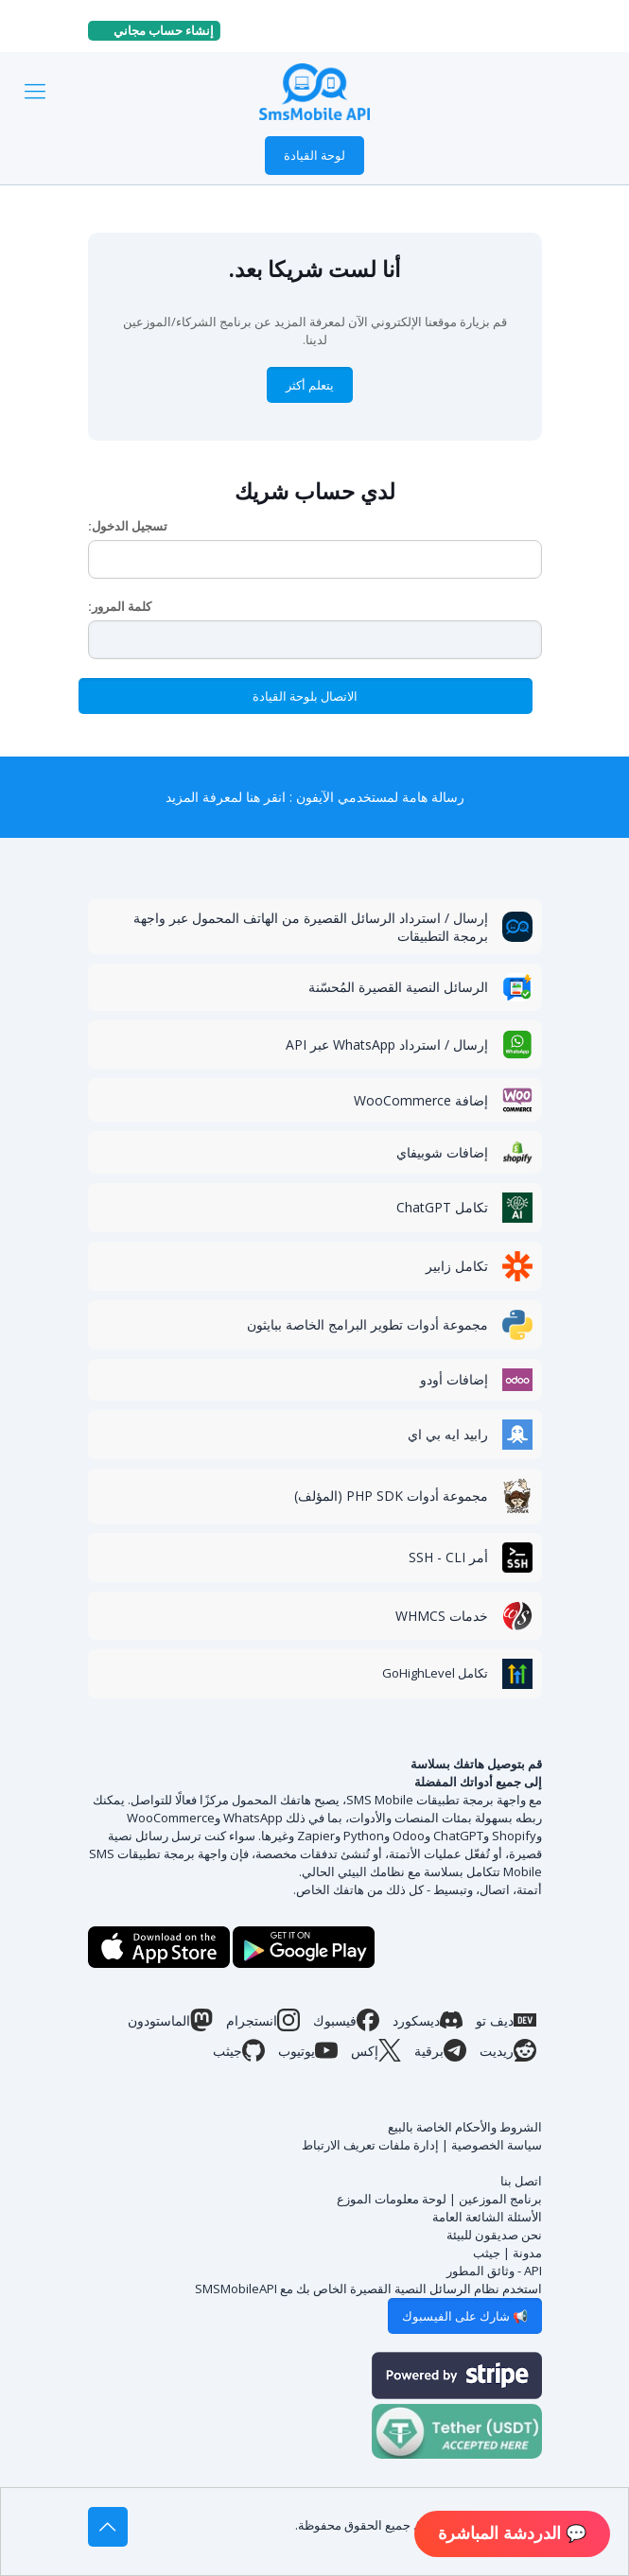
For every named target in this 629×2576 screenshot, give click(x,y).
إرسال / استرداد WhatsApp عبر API (387, 1044)
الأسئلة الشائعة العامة (487, 2216)
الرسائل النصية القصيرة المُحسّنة (398, 987)
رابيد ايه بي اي (448, 1434)
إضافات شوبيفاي (442, 1152)
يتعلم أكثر (310, 384)
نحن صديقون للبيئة (494, 2234)
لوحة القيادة (314, 155)
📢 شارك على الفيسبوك (465, 2315)
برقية (440, 2050)
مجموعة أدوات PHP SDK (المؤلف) (391, 1496)
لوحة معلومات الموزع (391, 2198)
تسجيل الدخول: (127, 525)
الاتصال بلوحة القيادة (305, 696)
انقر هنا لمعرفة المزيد (226, 797)
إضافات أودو (454, 1379)
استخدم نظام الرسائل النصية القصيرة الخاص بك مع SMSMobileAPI (368, 2288)
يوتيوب (308, 2050)
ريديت (508, 2050)
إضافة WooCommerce (421, 1100)
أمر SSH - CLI (448, 1557)
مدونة (527, 2252)
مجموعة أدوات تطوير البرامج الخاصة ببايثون (367, 1324)
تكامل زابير (457, 1266)
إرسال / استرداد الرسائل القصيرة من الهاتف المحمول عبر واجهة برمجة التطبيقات (310, 927)
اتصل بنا (521, 2180)
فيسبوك (346, 2020)
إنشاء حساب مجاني (158, 30)
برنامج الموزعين (500, 2198)
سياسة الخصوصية (496, 2144)
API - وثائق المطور (494, 2270)
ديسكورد (428, 2020)
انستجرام (263, 2020)
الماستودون (170, 2020)
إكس (376, 2050)
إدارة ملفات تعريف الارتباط (370, 2144)
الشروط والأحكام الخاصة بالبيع (465, 2126)
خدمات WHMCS (441, 1616)
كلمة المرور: (119, 606)
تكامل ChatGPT (442, 1207)
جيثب (239, 2050)
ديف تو (506, 2020)
